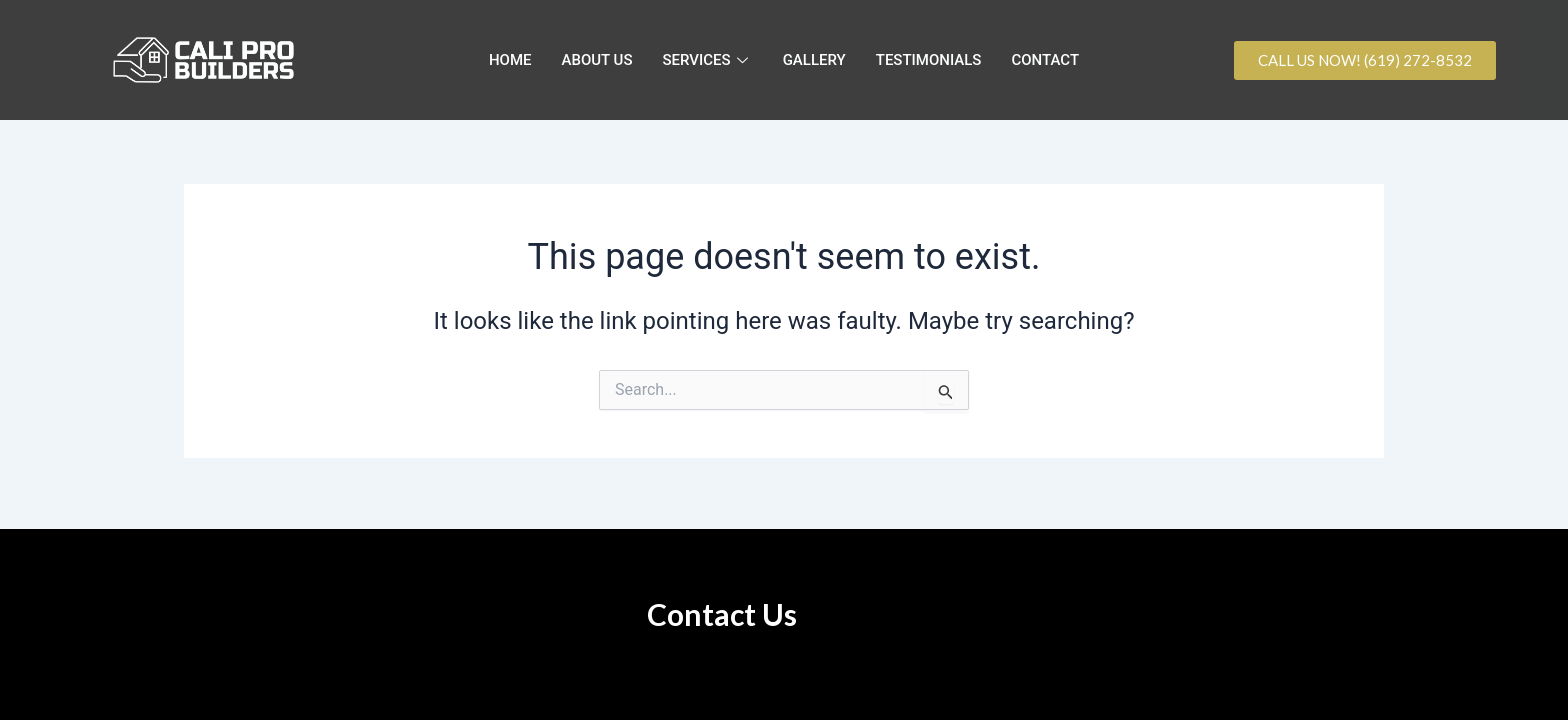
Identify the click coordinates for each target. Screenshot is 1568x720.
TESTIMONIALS (929, 60)
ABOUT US (597, 60)
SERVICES (708, 60)
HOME (510, 60)
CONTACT (1045, 60)
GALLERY (814, 60)
